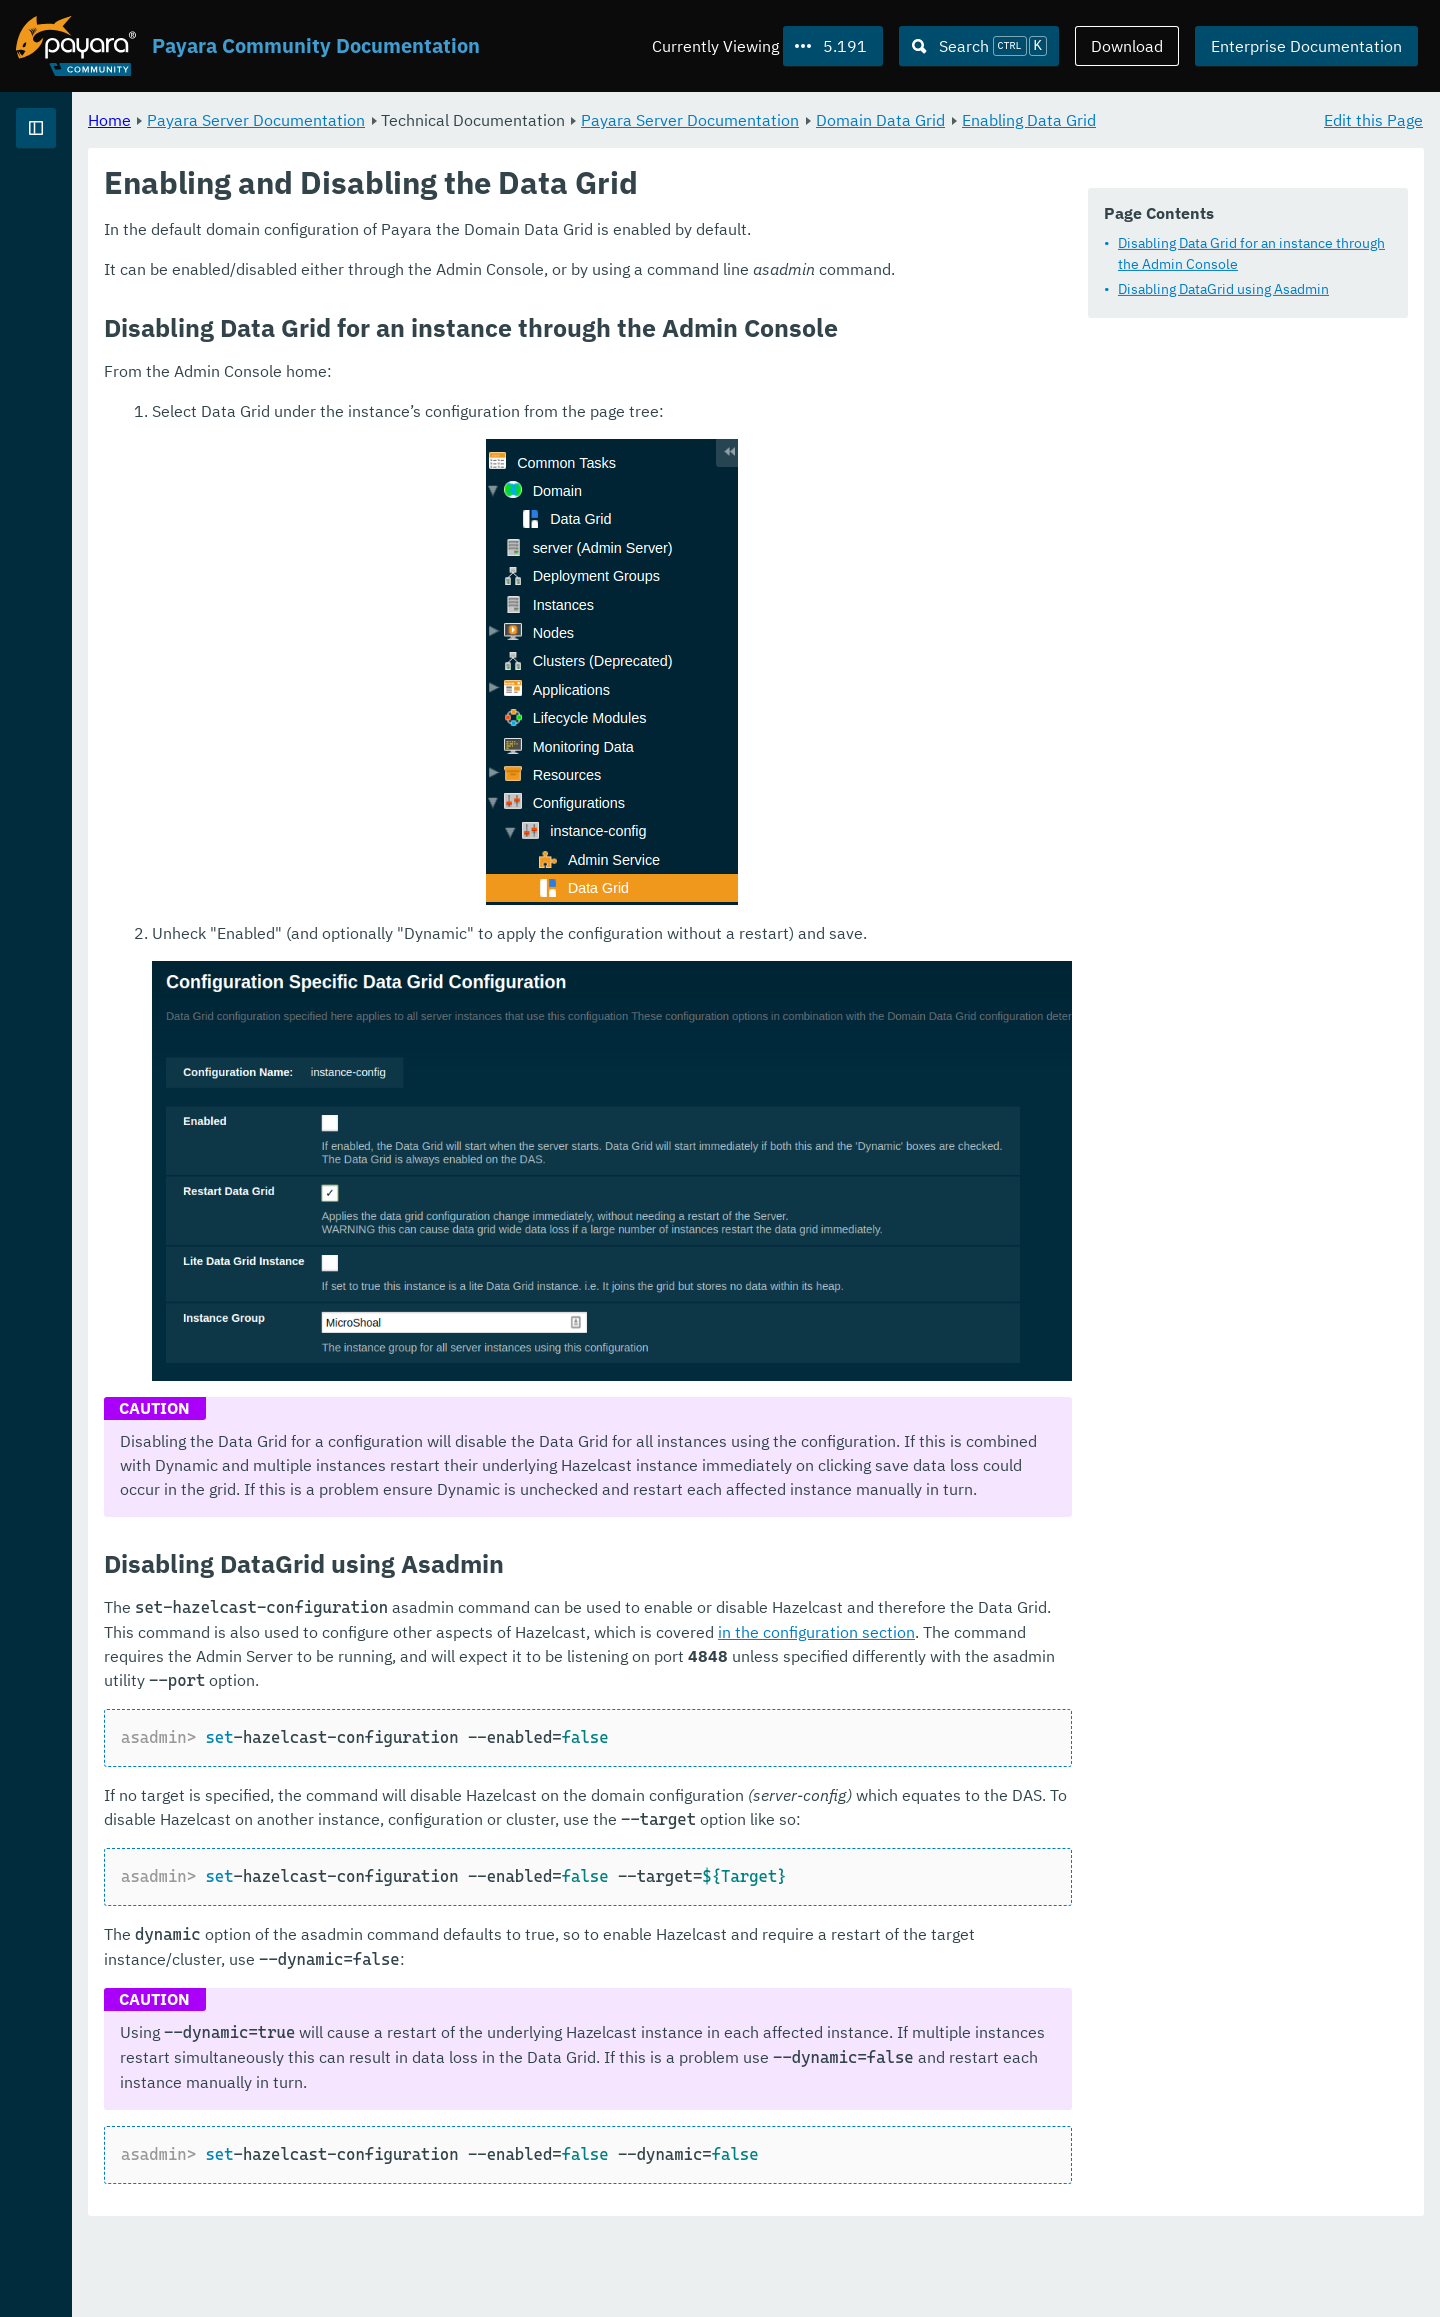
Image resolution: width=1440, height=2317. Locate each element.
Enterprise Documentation (1306, 46)
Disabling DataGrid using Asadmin (1223, 290)
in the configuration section (654, 1669)
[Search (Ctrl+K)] (979, 46)
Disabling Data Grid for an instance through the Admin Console (1251, 254)
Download (1127, 46)
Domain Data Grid (1129, 120)
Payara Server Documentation (130, 200)
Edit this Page (1373, 120)
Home (358, 120)
